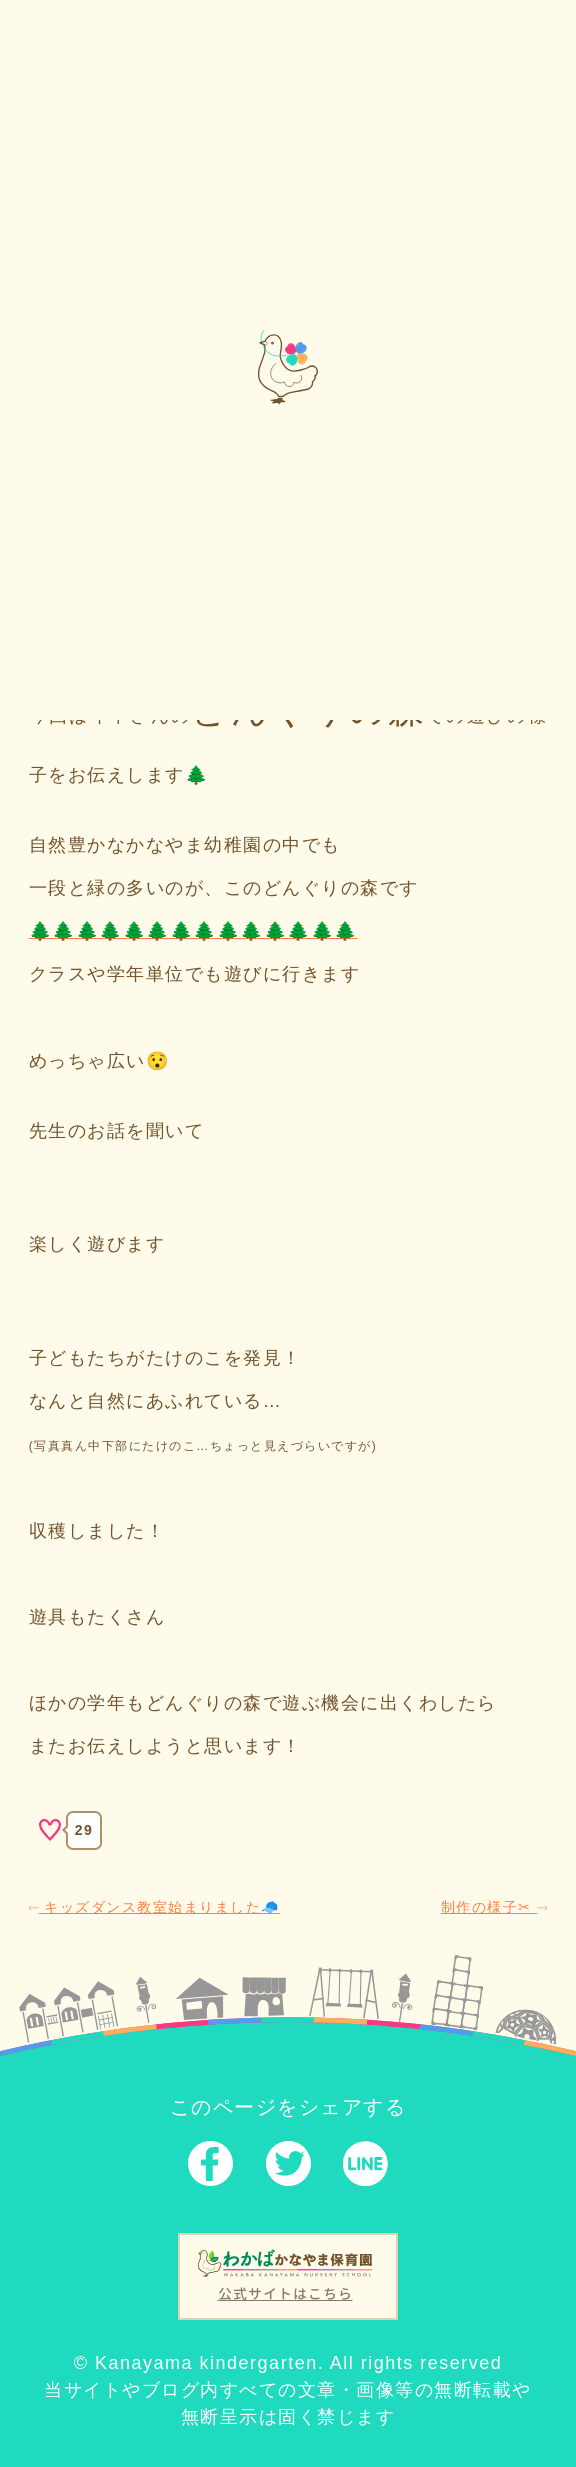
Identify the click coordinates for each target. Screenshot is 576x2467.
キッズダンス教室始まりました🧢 (154, 1907)
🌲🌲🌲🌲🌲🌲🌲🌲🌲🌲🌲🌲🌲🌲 (193, 931)
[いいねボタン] (50, 1830)
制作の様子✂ (494, 1907)
